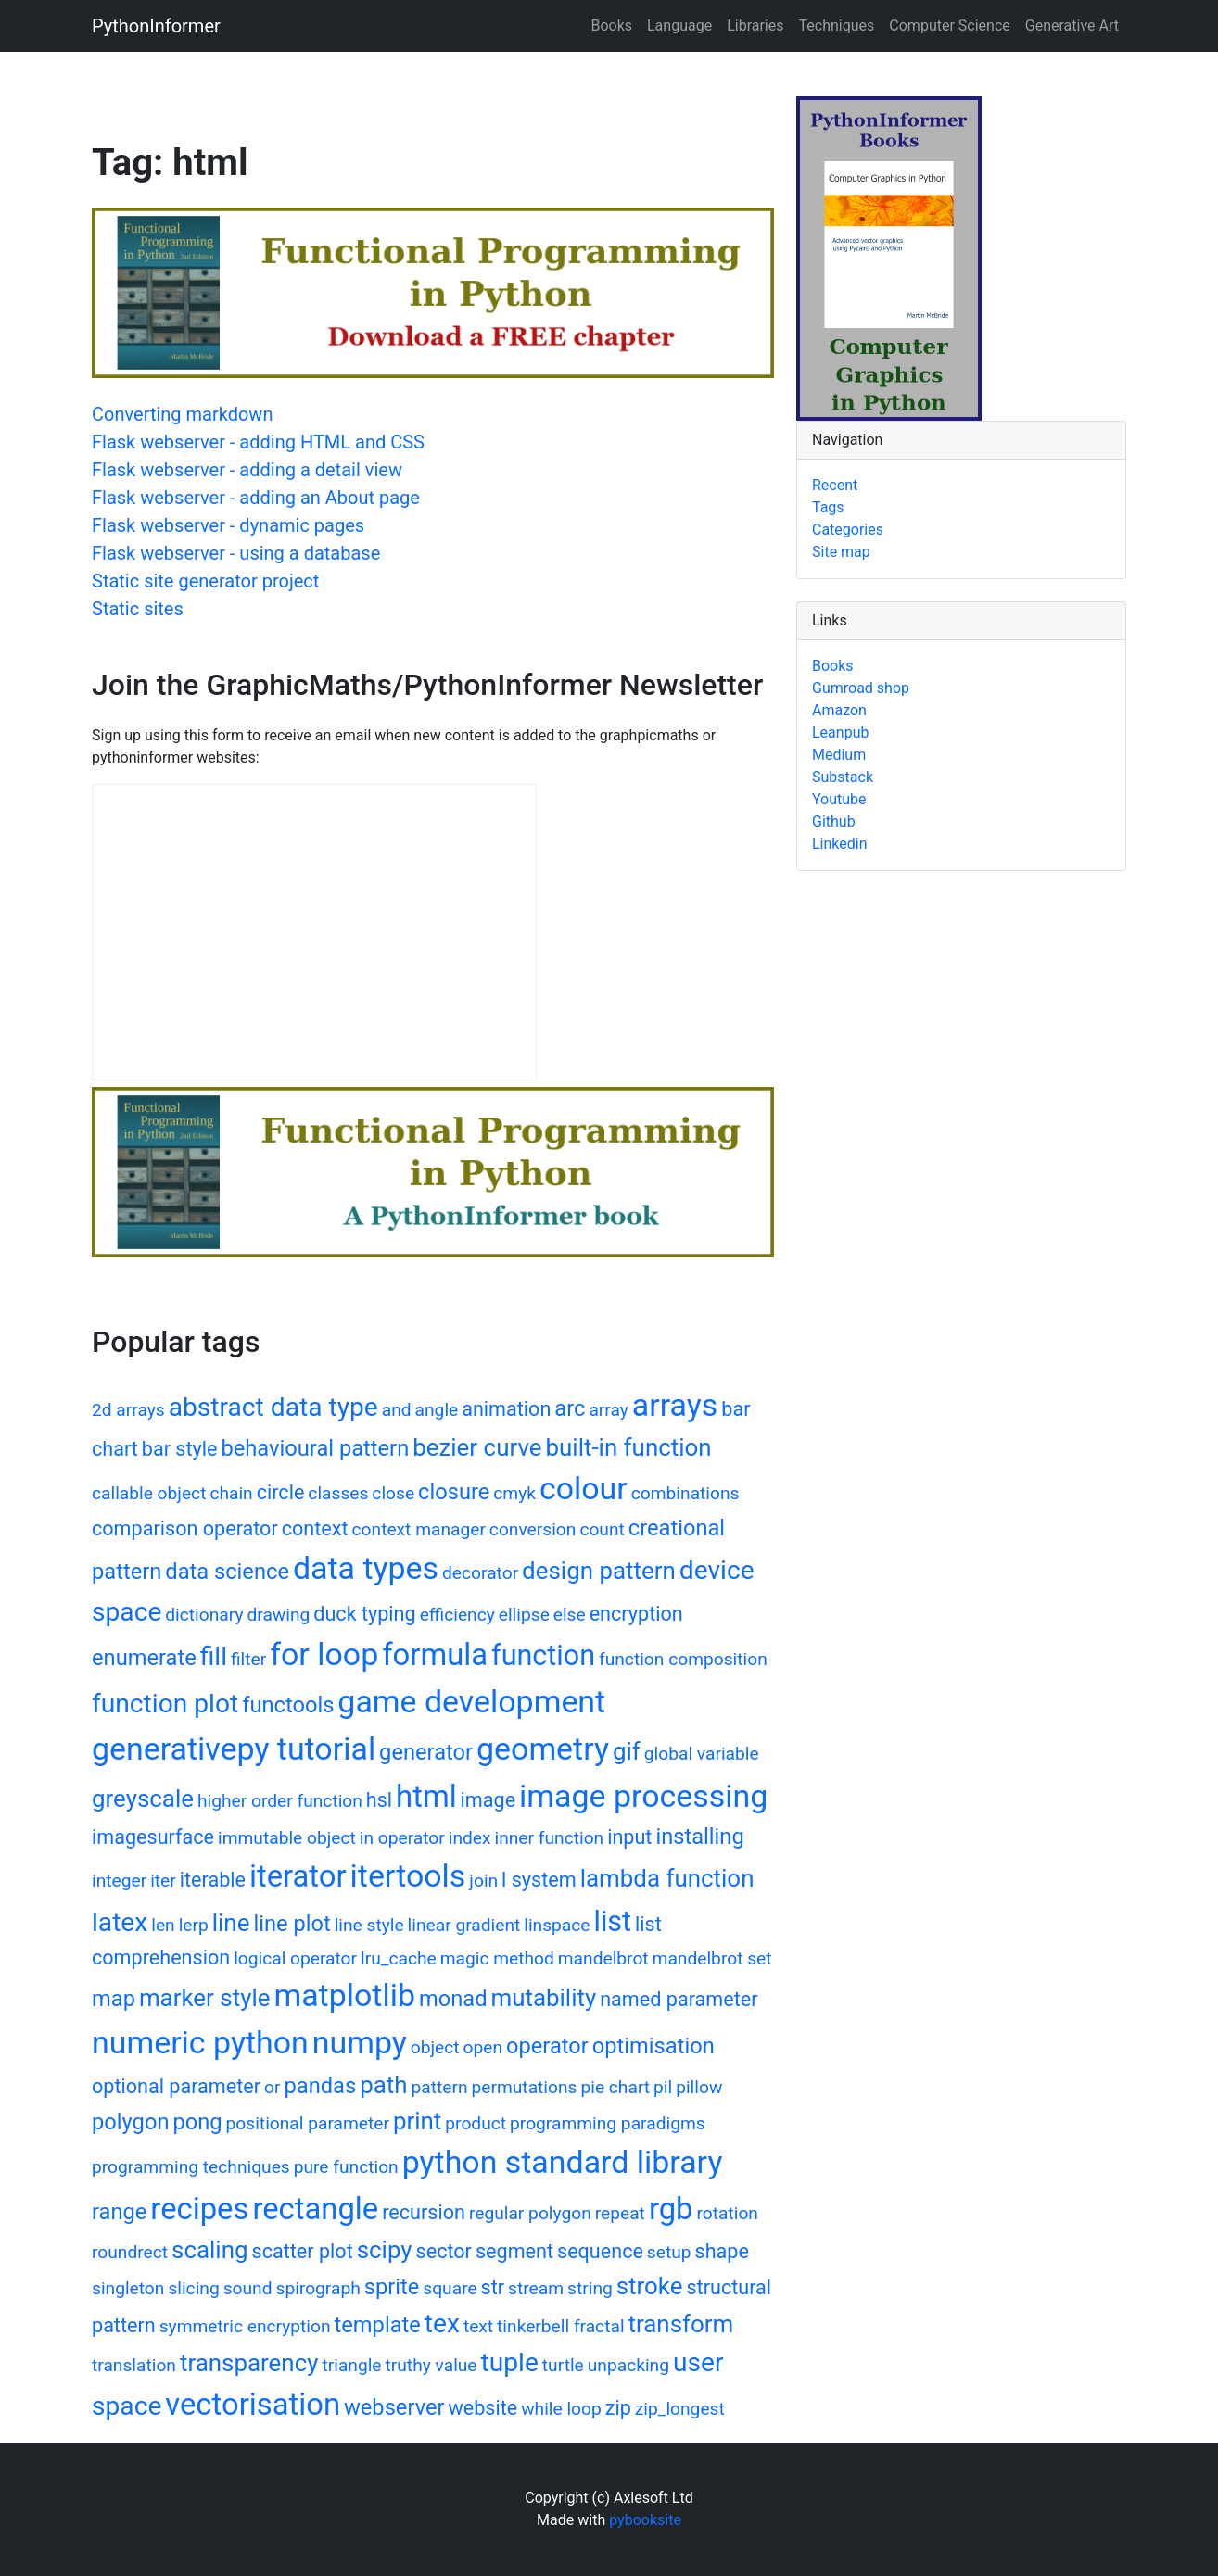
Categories (847, 529)
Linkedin (840, 843)
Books (611, 25)
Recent (834, 485)
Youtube (839, 799)
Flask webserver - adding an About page (256, 497)
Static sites (138, 609)
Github (834, 821)
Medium (839, 755)
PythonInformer (156, 26)
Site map (841, 552)
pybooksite (645, 2520)
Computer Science (949, 25)
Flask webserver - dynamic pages (228, 525)
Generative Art (1072, 25)
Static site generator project (205, 581)
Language (679, 25)
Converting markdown (182, 414)
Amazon (839, 710)
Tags (828, 507)
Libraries (755, 25)
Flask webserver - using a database (236, 553)
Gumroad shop (860, 688)
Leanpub (840, 732)
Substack (842, 777)
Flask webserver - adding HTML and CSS (258, 442)
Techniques (837, 25)
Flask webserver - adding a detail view (247, 470)
